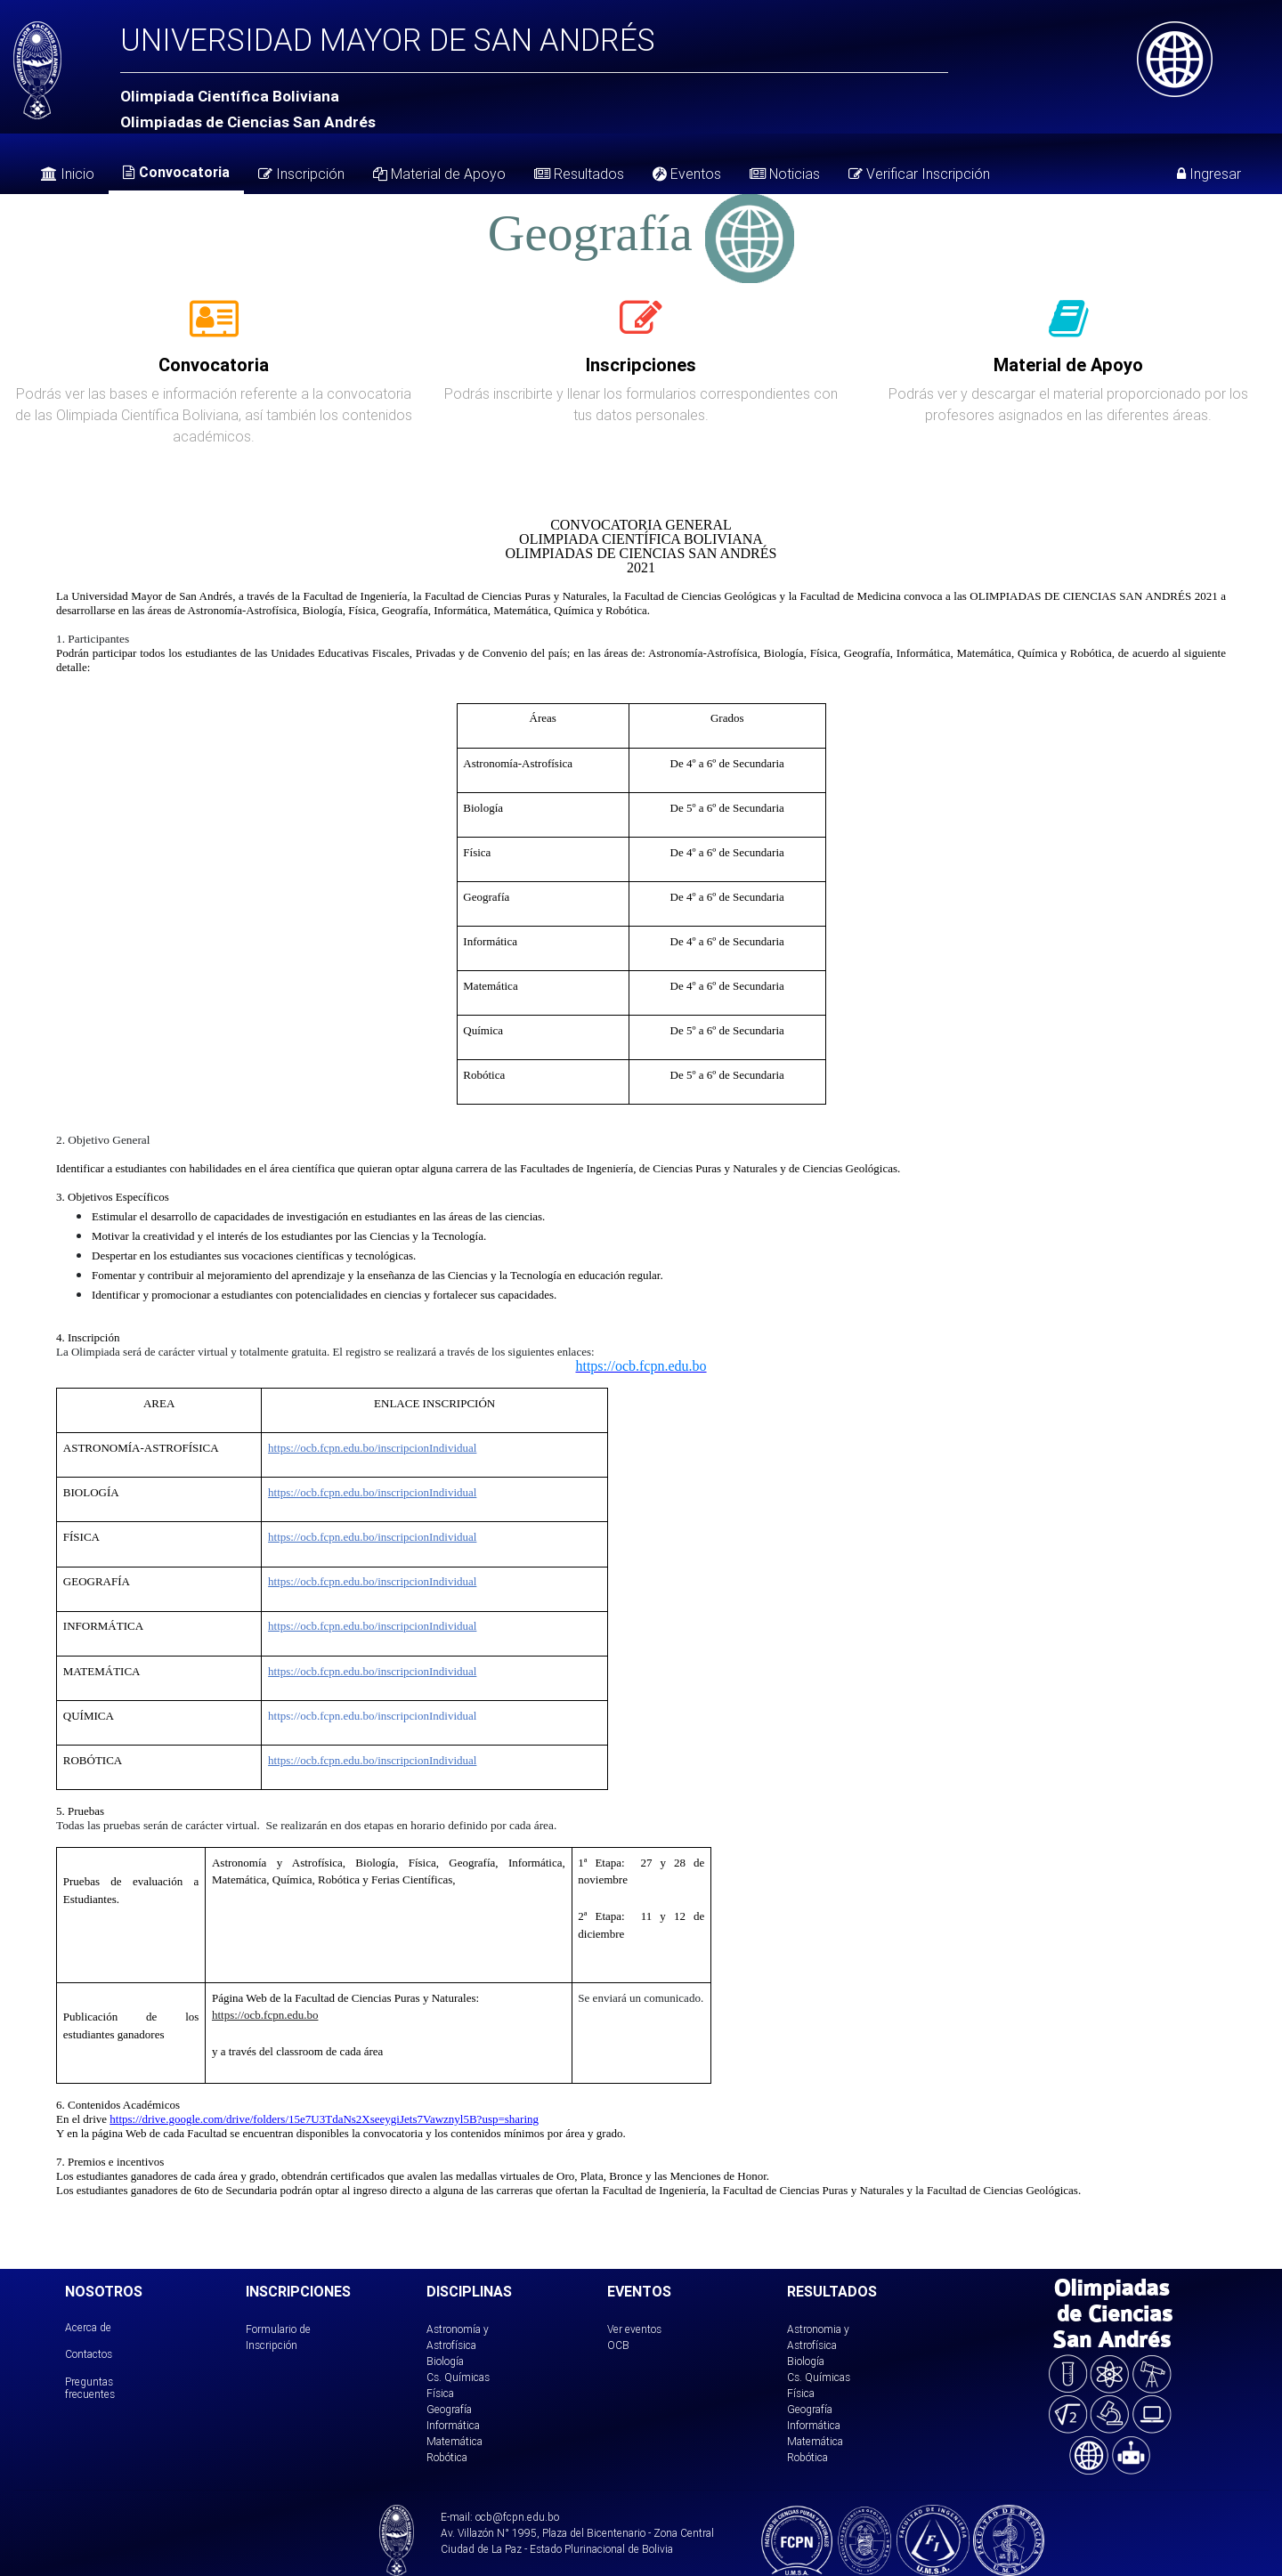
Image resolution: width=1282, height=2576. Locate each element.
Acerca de (88, 2327)
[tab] (214, 328)
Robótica (446, 2457)
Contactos (88, 2354)
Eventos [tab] (687, 173)
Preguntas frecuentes (90, 2388)
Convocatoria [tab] (176, 172)
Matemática (454, 2441)
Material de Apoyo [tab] (439, 173)
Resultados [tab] (579, 173)
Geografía (449, 2409)
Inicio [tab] (67, 173)
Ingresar (1209, 173)
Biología (445, 2361)
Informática (453, 2425)
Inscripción (301, 173)
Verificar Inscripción (919, 173)
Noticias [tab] (785, 173)
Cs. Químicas (458, 2377)
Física (440, 2393)
